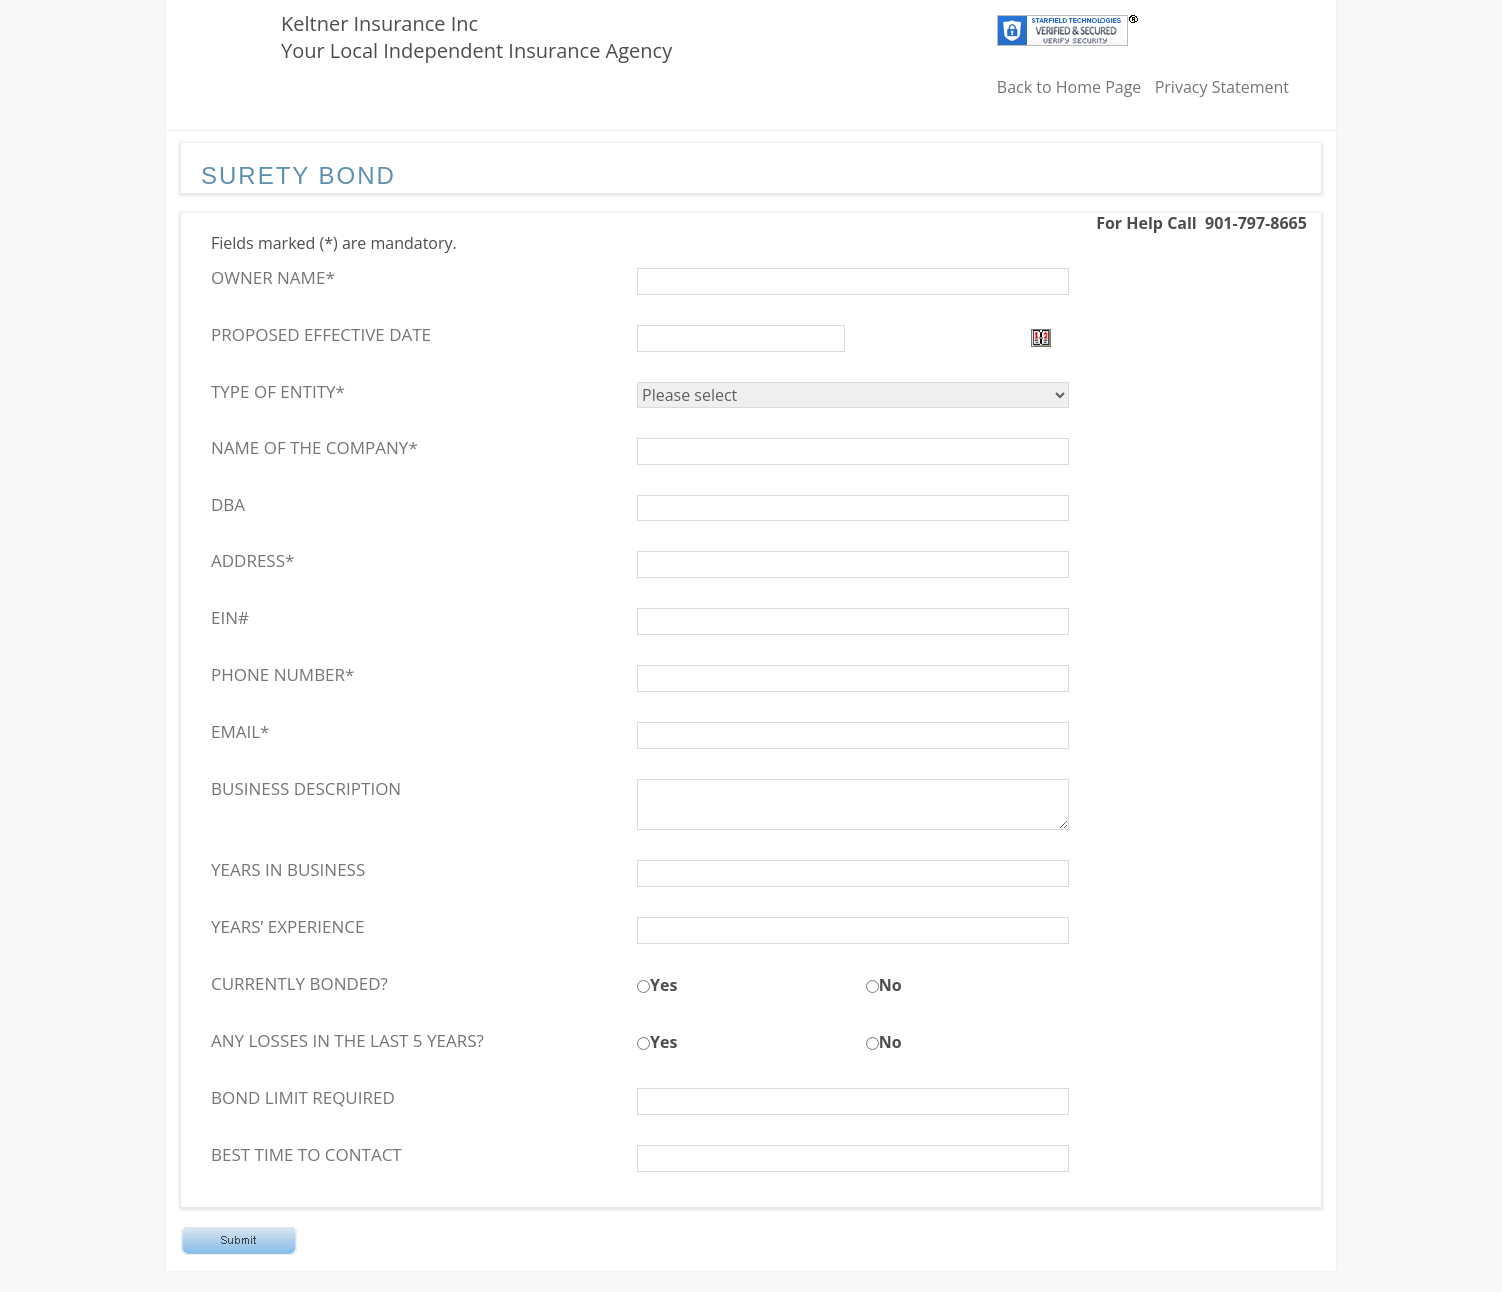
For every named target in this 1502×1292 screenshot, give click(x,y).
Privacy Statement (1222, 87)
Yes (663, 985)
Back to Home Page (1069, 87)
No (890, 985)
